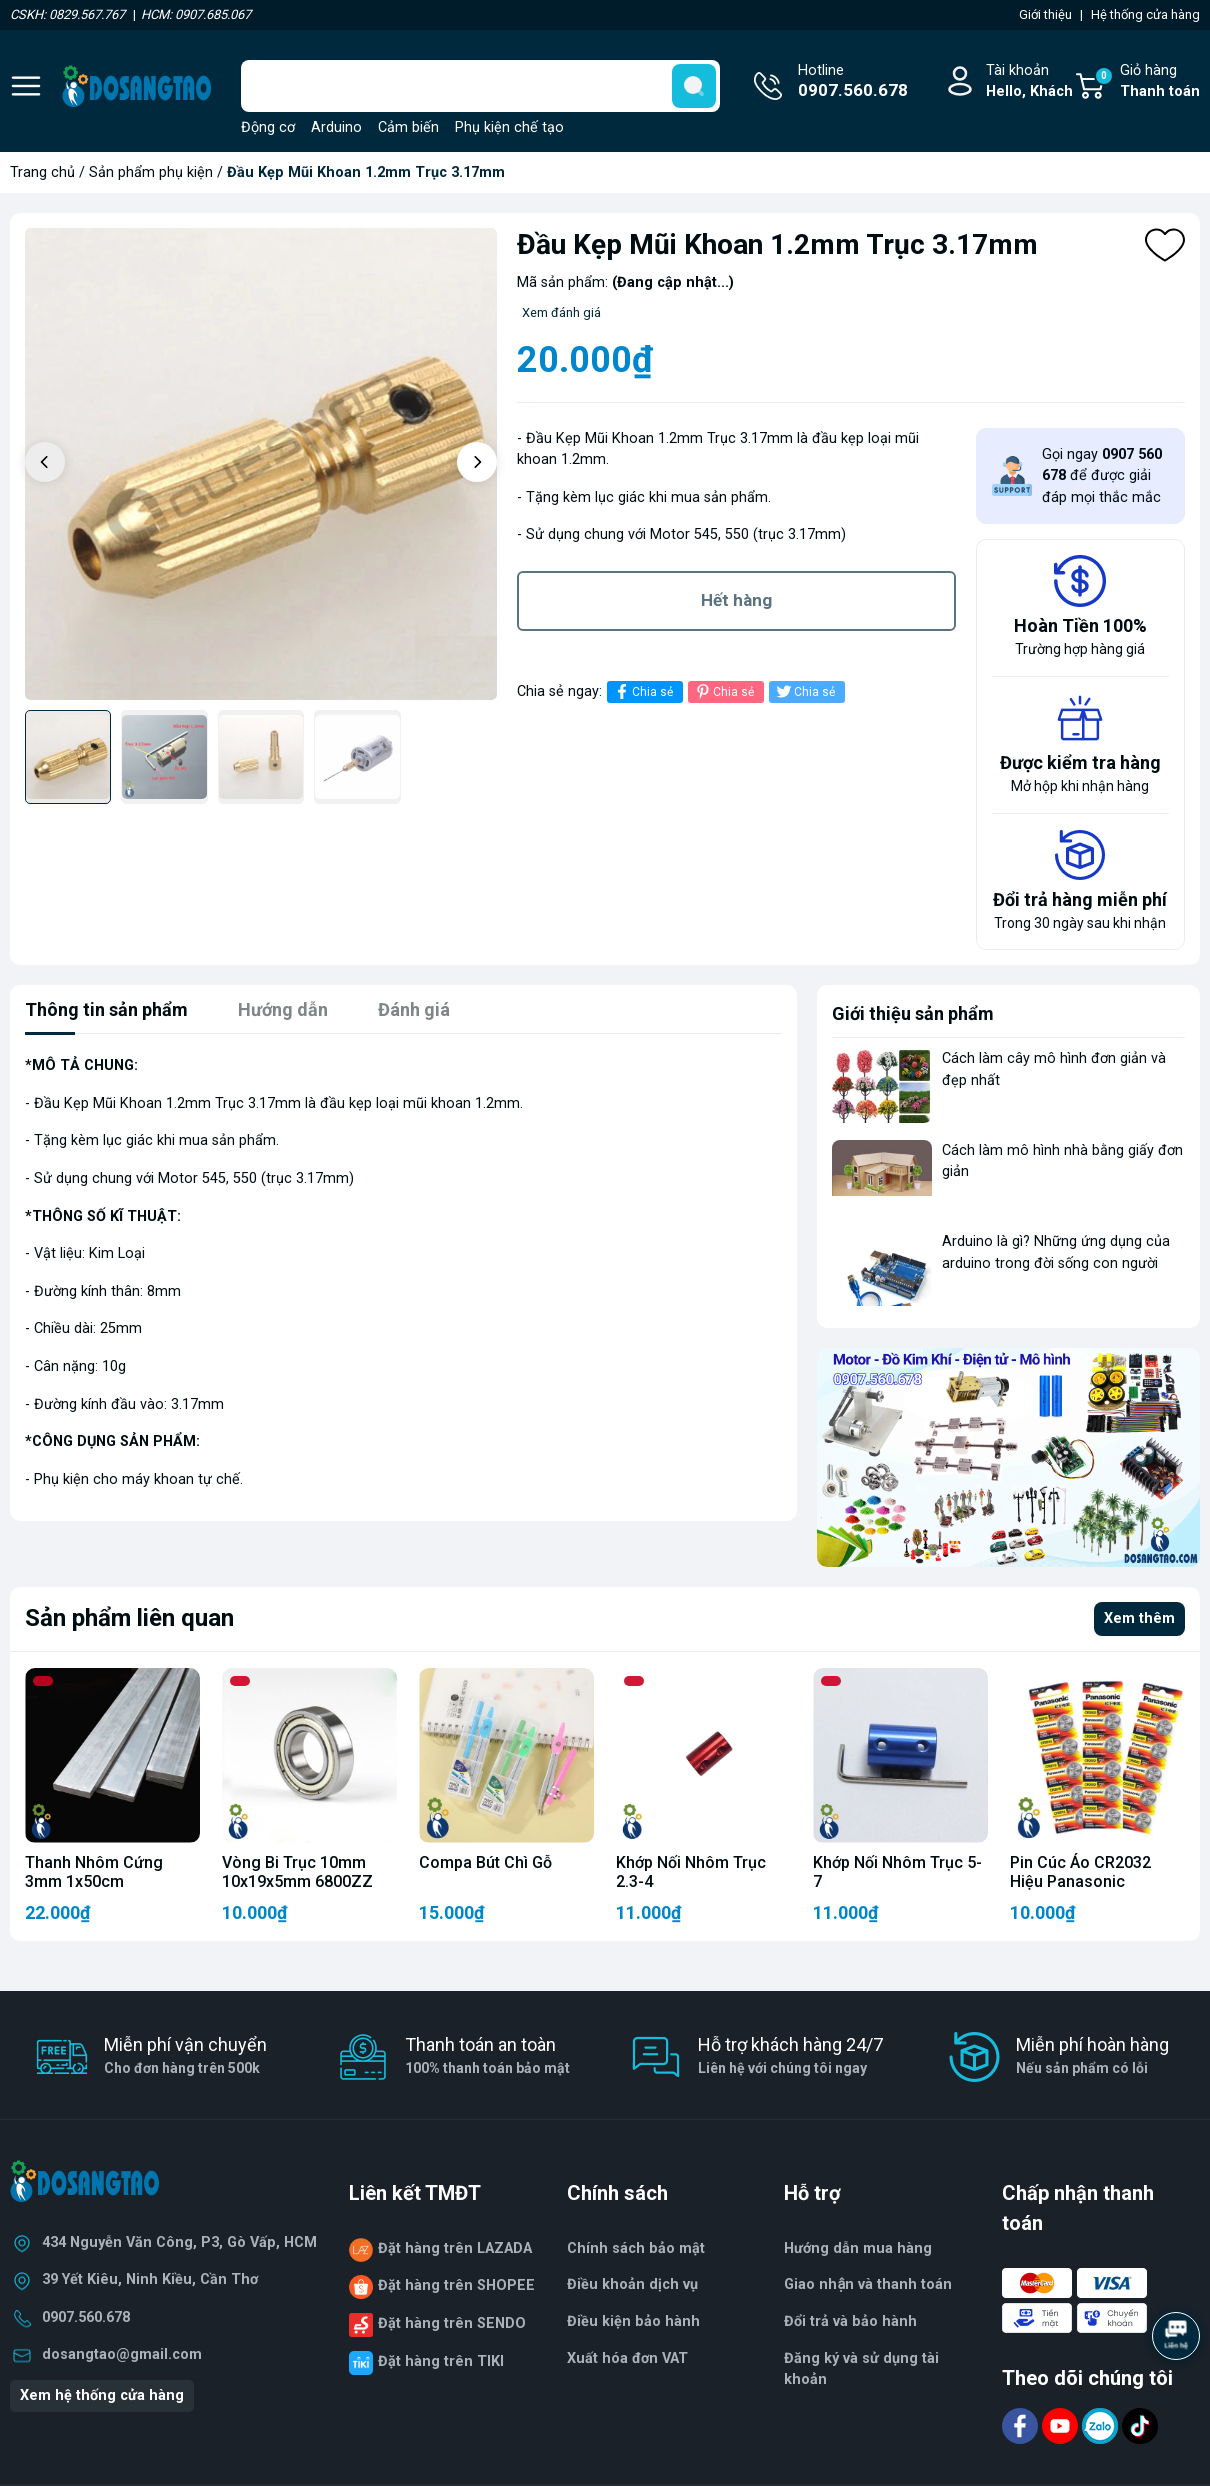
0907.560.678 (86, 2317)
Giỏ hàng (1147, 82)
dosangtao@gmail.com (122, 2354)
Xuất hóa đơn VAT (627, 2358)
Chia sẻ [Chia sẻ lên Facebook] (642, 691)
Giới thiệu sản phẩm (913, 1013)
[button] (477, 462)
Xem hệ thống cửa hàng (102, 2395)
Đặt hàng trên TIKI (441, 2361)
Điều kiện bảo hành (633, 2321)
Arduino (336, 127)
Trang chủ (42, 172)
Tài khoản (1029, 82)
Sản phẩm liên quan (129, 1618)
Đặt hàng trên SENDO (452, 2323)
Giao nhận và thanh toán (868, 2284)
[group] (261, 464)
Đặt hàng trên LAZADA (455, 2248)
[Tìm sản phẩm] (480, 86)
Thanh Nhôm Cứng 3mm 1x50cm (94, 1872)
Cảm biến (408, 127)
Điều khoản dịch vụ (632, 2284)
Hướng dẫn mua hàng (858, 2248)
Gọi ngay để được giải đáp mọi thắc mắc (1102, 476)
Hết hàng (736, 600)
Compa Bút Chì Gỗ (485, 1862)
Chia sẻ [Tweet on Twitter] (804, 691)
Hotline (853, 83)
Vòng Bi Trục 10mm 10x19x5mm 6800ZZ (297, 1872)
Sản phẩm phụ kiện (151, 172)
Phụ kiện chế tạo (509, 127)
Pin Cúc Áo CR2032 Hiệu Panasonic (1080, 1872)
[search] (694, 86)
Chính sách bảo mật (636, 2248)
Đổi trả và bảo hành (850, 2321)
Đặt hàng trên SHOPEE (456, 2285)
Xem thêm (1139, 1618)
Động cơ (268, 127)
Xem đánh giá (561, 312)
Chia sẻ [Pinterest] (723, 691)
